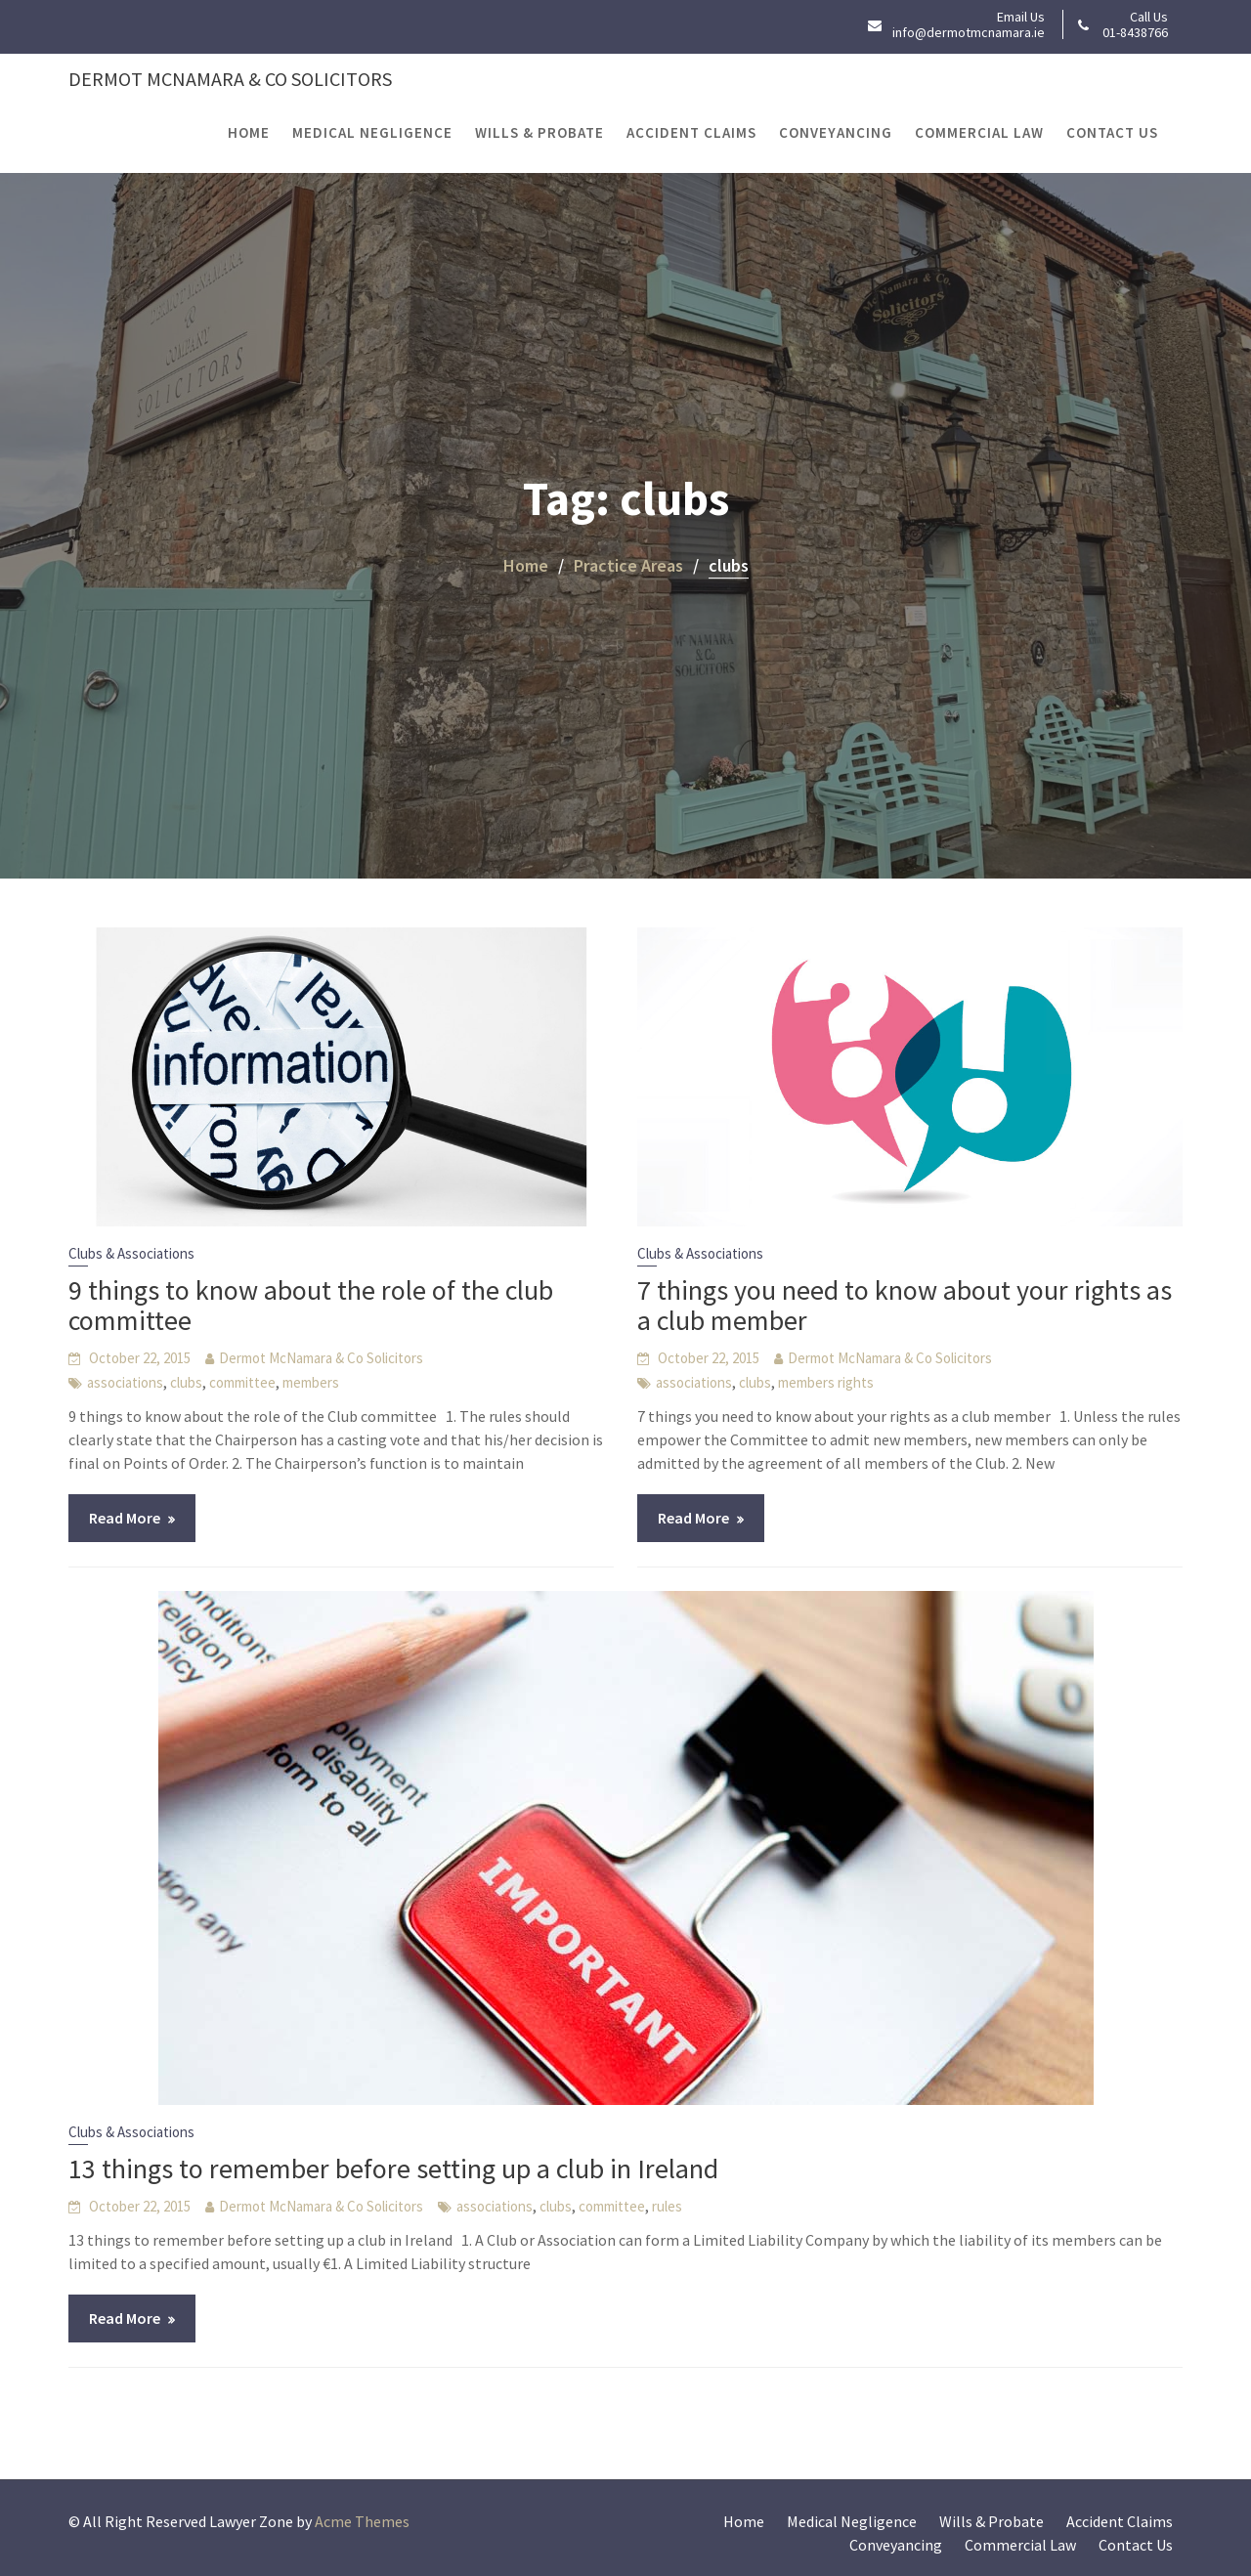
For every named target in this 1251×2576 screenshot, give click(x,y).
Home (249, 132)
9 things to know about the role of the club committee (310, 1305)
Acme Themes (362, 2521)
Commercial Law (979, 132)
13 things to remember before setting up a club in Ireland (393, 2168)
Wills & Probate (539, 132)
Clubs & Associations (131, 1253)
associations (125, 1382)
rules (667, 2206)
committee (242, 1382)
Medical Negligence (372, 132)
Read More (124, 1517)
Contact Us (1112, 132)
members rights (826, 1382)
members (310, 1382)
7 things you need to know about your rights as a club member (904, 1305)
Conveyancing (835, 132)
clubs (186, 1382)
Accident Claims (691, 132)
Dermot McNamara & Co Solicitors (230, 78)
